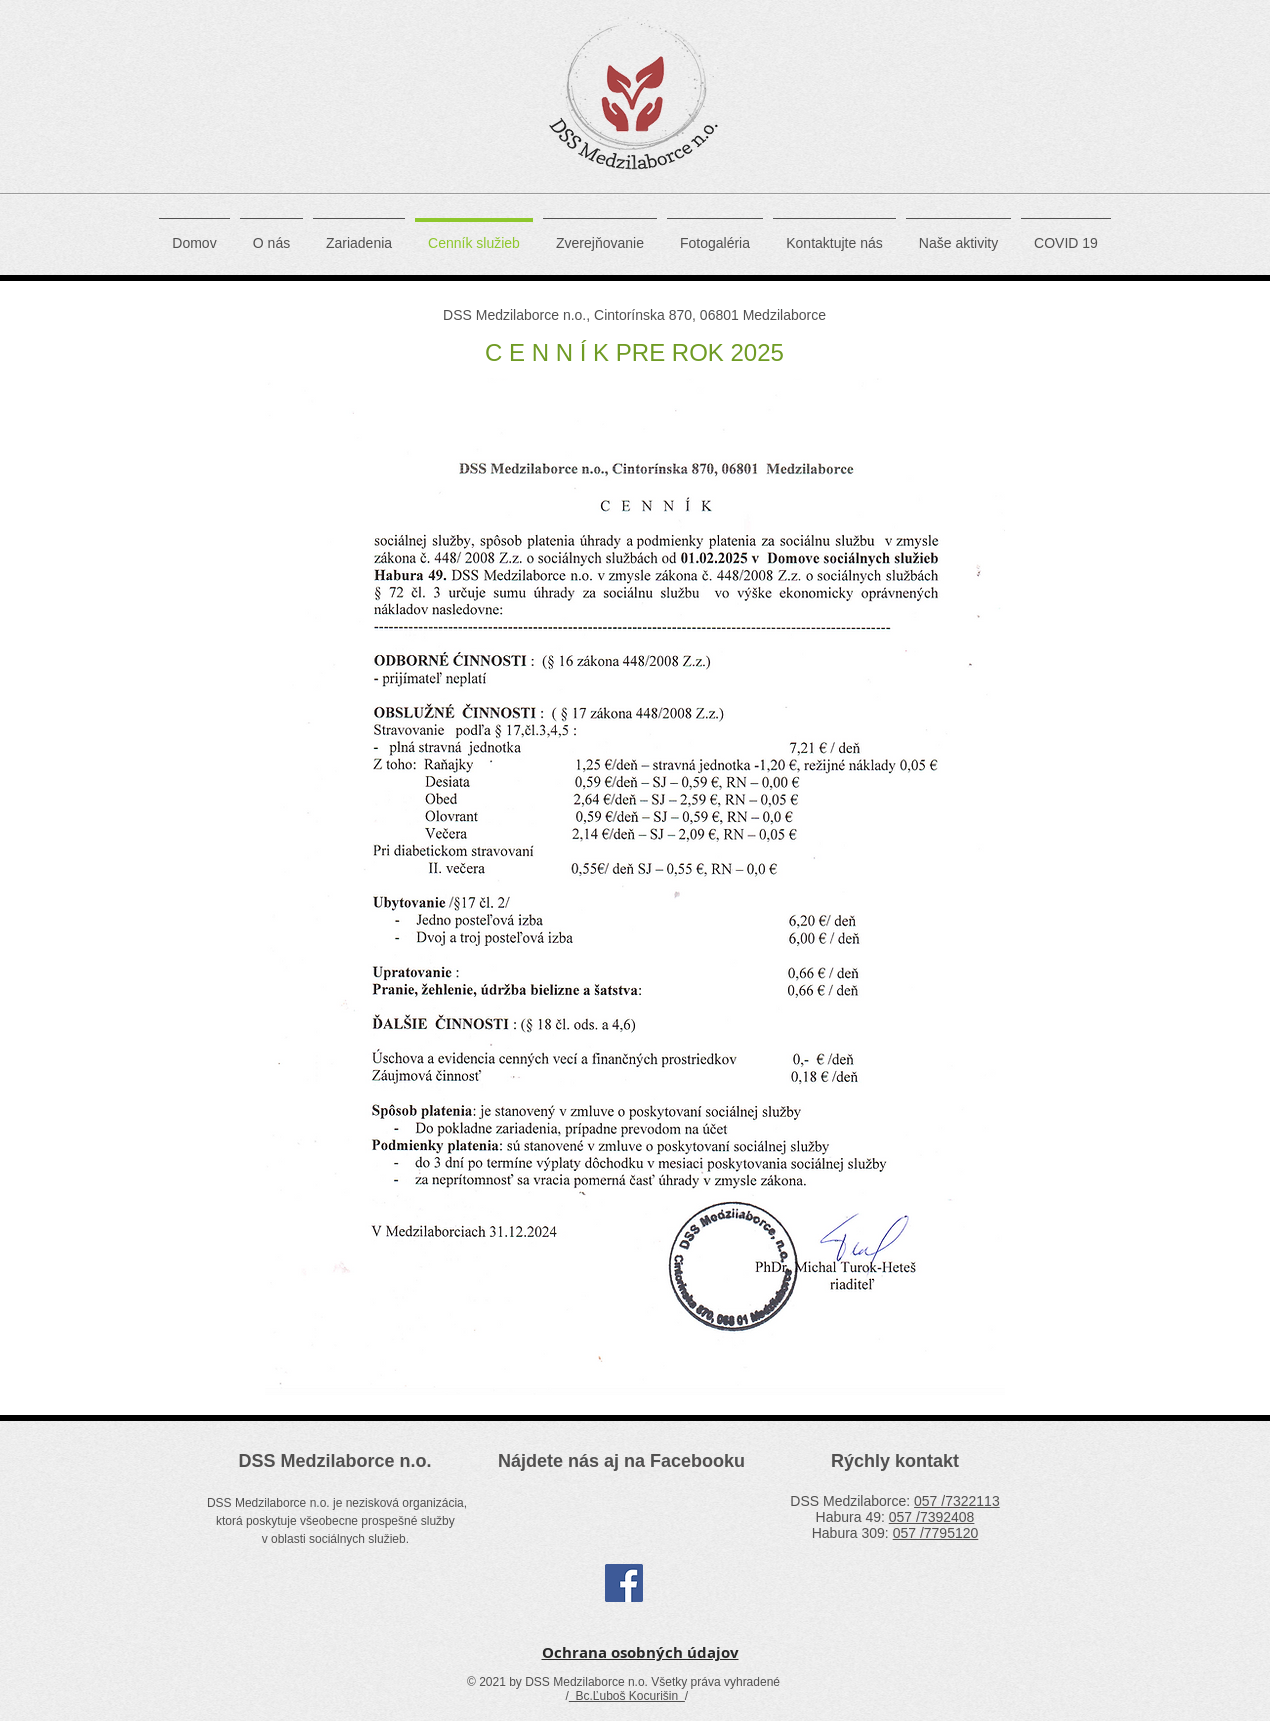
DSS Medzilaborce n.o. (334, 1461)
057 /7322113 (957, 1501)
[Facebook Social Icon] (624, 1583)
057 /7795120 (936, 1533)
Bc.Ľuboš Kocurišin (627, 1696)
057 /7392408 (932, 1517)
